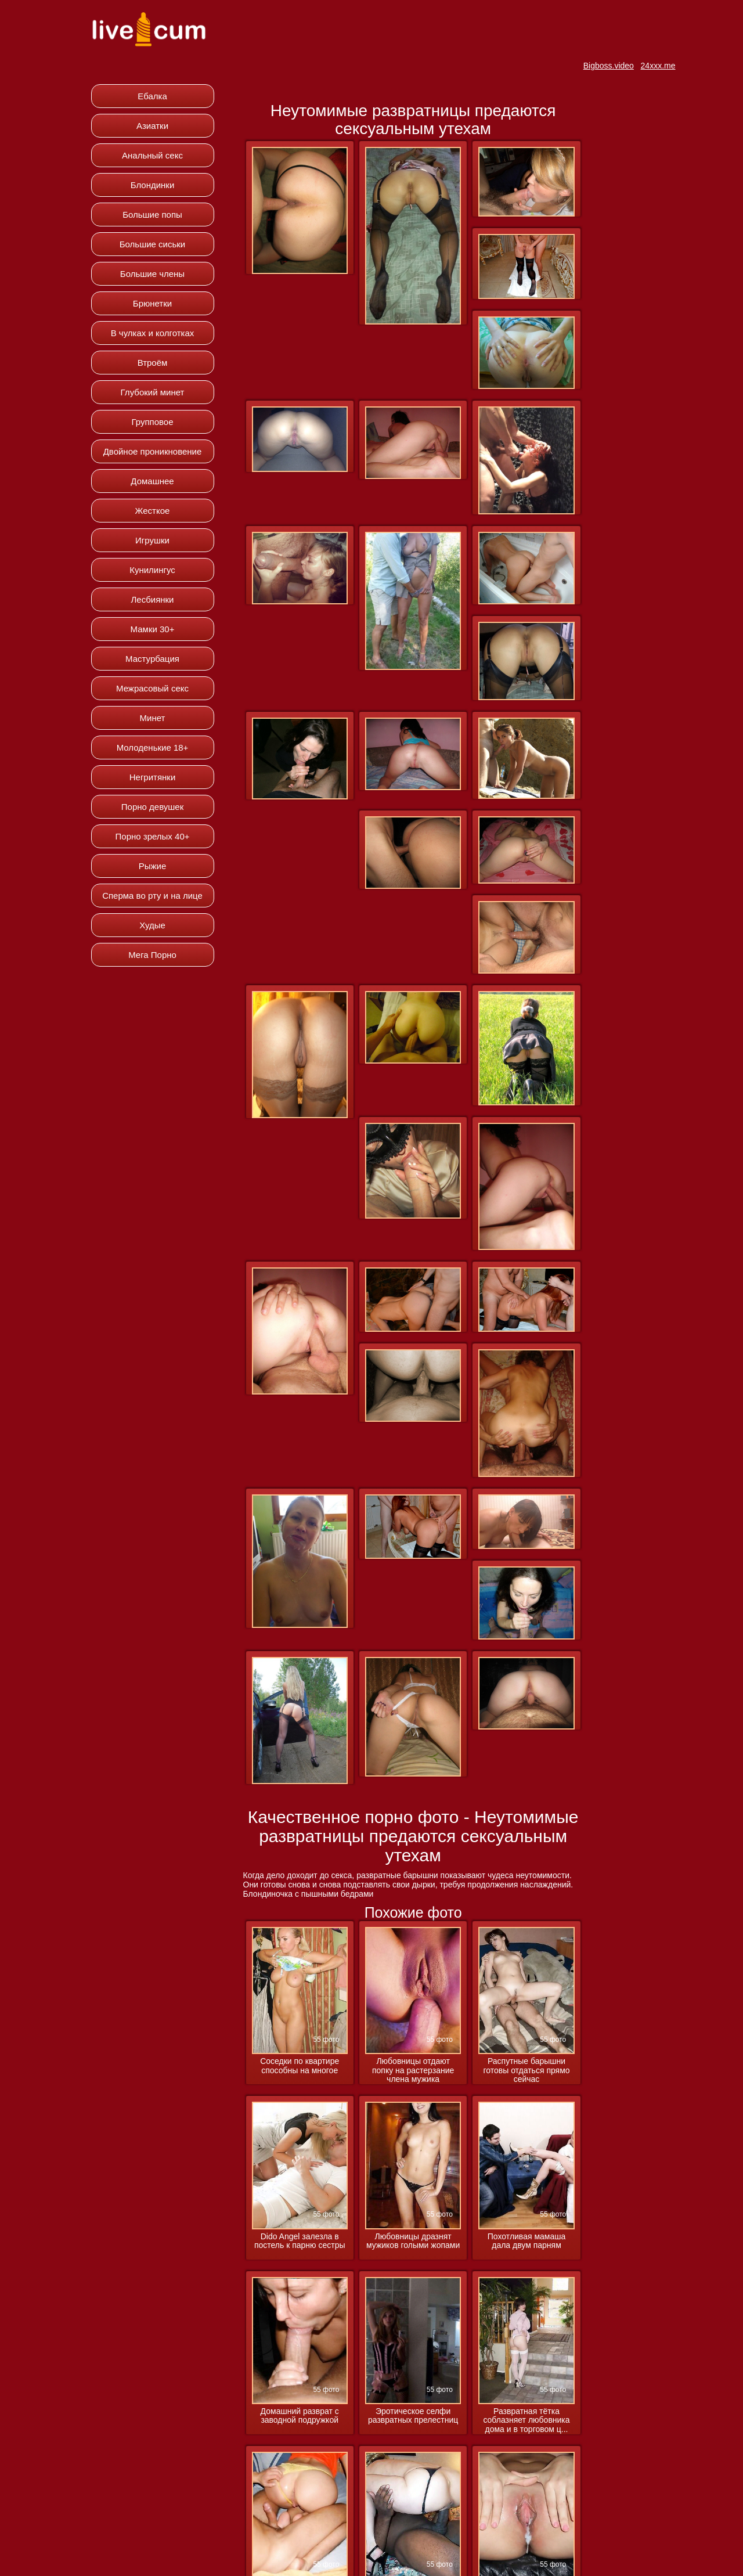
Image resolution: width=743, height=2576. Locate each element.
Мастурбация (152, 659)
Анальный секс (152, 155)
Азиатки (152, 126)
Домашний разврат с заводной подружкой (300, 2415)
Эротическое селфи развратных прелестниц (413, 2415)
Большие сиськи (152, 244)
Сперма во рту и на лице (152, 895)
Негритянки (152, 777)
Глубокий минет (153, 392)
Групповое (152, 422)
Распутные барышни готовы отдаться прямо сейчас (526, 2070)
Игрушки (152, 540)
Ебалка (152, 96)
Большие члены (152, 274)
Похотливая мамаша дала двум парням (526, 2241)
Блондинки (153, 185)
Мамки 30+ (153, 629)
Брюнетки (152, 303)
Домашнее (152, 481)
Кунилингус (152, 570)
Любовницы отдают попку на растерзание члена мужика (413, 2070)
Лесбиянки (152, 599)
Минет (152, 718)
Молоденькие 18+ (153, 747)
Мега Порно (152, 955)
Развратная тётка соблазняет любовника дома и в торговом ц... (526, 2420)
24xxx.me (658, 65)
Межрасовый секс (152, 688)
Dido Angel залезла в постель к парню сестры (299, 2241)
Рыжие (153, 866)
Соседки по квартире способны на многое (299, 2065)
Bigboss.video (608, 65)
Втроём (153, 363)
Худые (152, 925)
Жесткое (152, 511)
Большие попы (152, 214)
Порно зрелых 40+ (153, 836)
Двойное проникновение (152, 451)
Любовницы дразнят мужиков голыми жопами (413, 2241)
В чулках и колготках (152, 333)
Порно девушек (152, 807)
